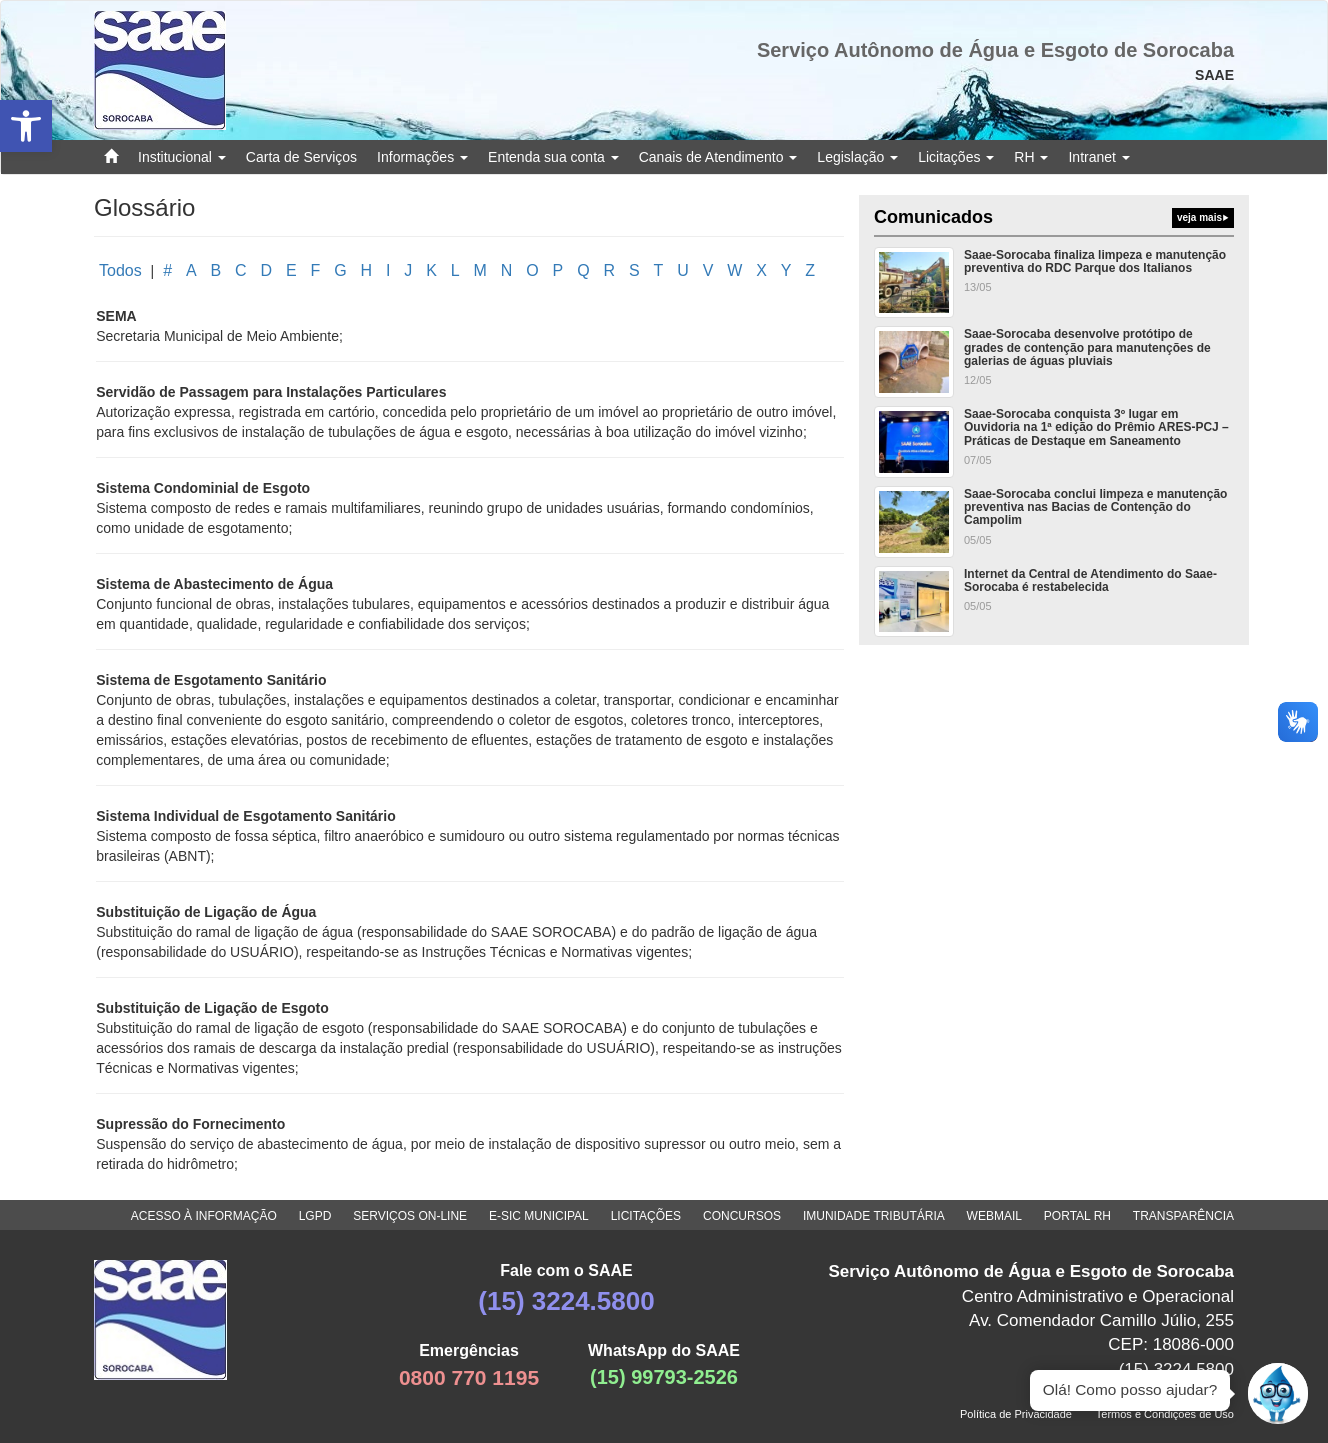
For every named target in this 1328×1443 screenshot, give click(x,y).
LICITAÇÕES (646, 1216)
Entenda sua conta (553, 157)
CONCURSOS (742, 1216)
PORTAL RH (1077, 1216)
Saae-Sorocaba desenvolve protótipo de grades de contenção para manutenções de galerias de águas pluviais (1087, 347)
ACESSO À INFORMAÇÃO (204, 1216)
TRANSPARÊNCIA (1183, 1216)
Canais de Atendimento (718, 157)
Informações (422, 157)
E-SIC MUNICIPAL (539, 1216)
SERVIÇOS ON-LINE (410, 1216)
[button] (26, 126)
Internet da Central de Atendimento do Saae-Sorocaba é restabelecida (1090, 580)
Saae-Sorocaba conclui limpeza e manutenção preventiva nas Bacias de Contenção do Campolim (1095, 507)
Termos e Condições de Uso (1165, 1414)
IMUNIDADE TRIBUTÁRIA (874, 1216)
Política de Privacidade (1016, 1414)
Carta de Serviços (301, 157)
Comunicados (1054, 217)
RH (1031, 157)
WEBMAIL (994, 1216)
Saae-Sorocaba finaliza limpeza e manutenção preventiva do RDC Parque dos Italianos (1095, 261)
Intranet (1098, 157)
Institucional (182, 157)
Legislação (857, 157)
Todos (120, 270)
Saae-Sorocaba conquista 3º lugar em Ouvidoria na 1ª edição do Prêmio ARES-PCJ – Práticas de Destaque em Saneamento (1096, 427)
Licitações (956, 157)
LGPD (315, 1216)
